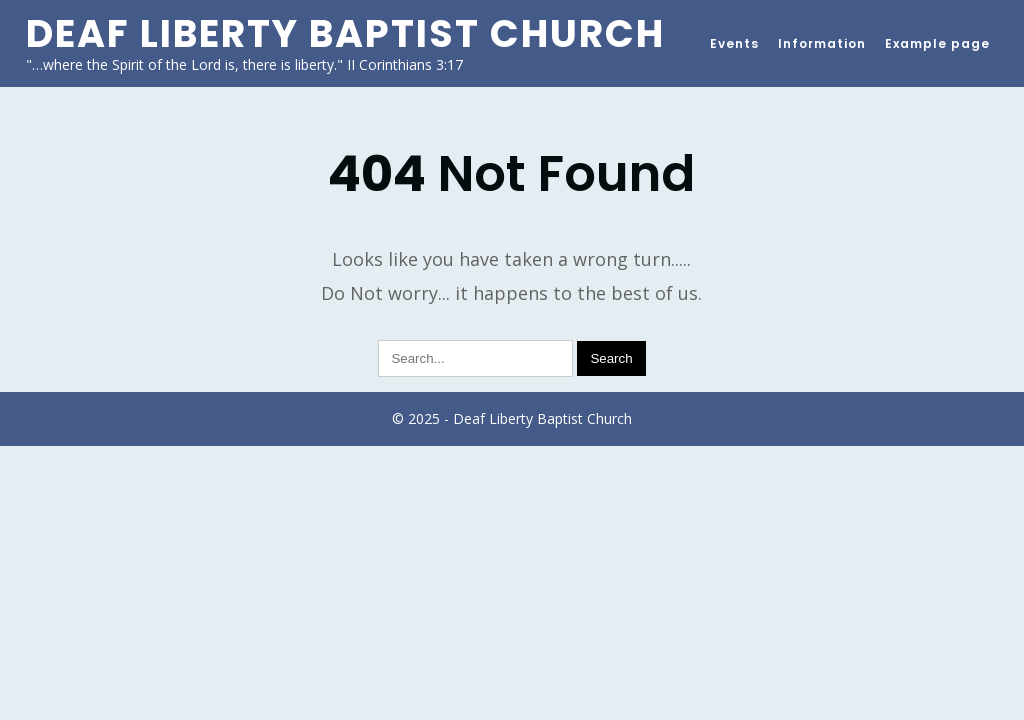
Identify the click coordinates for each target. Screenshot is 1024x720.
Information (822, 43)
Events (734, 43)
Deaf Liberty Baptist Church (345, 33)
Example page (937, 43)
